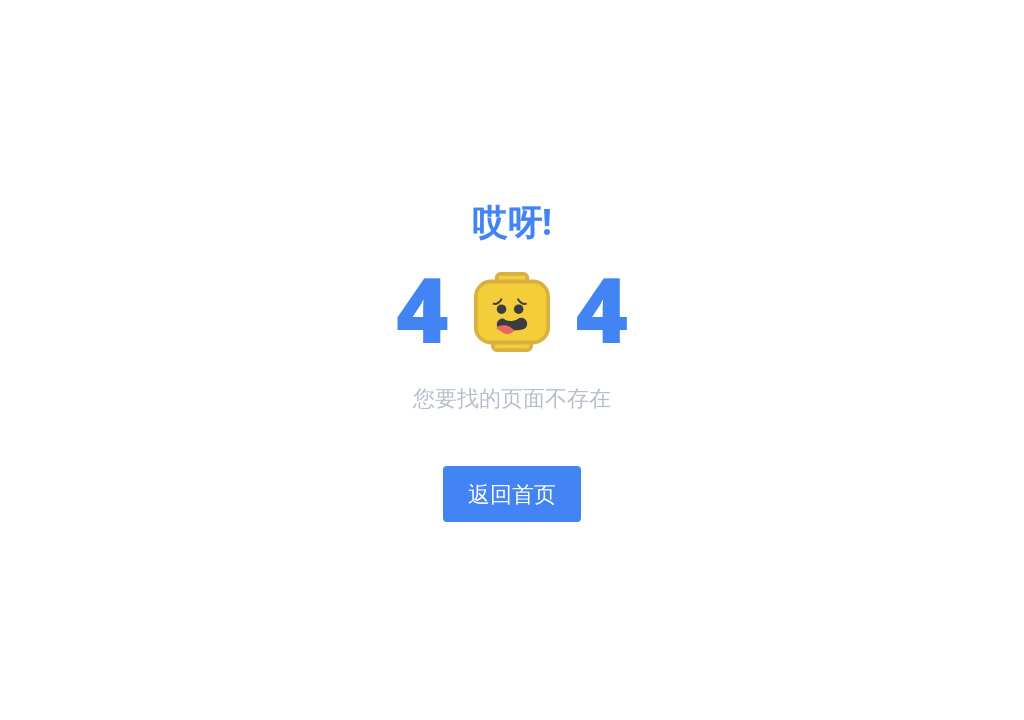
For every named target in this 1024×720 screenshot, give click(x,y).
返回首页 (512, 493)
